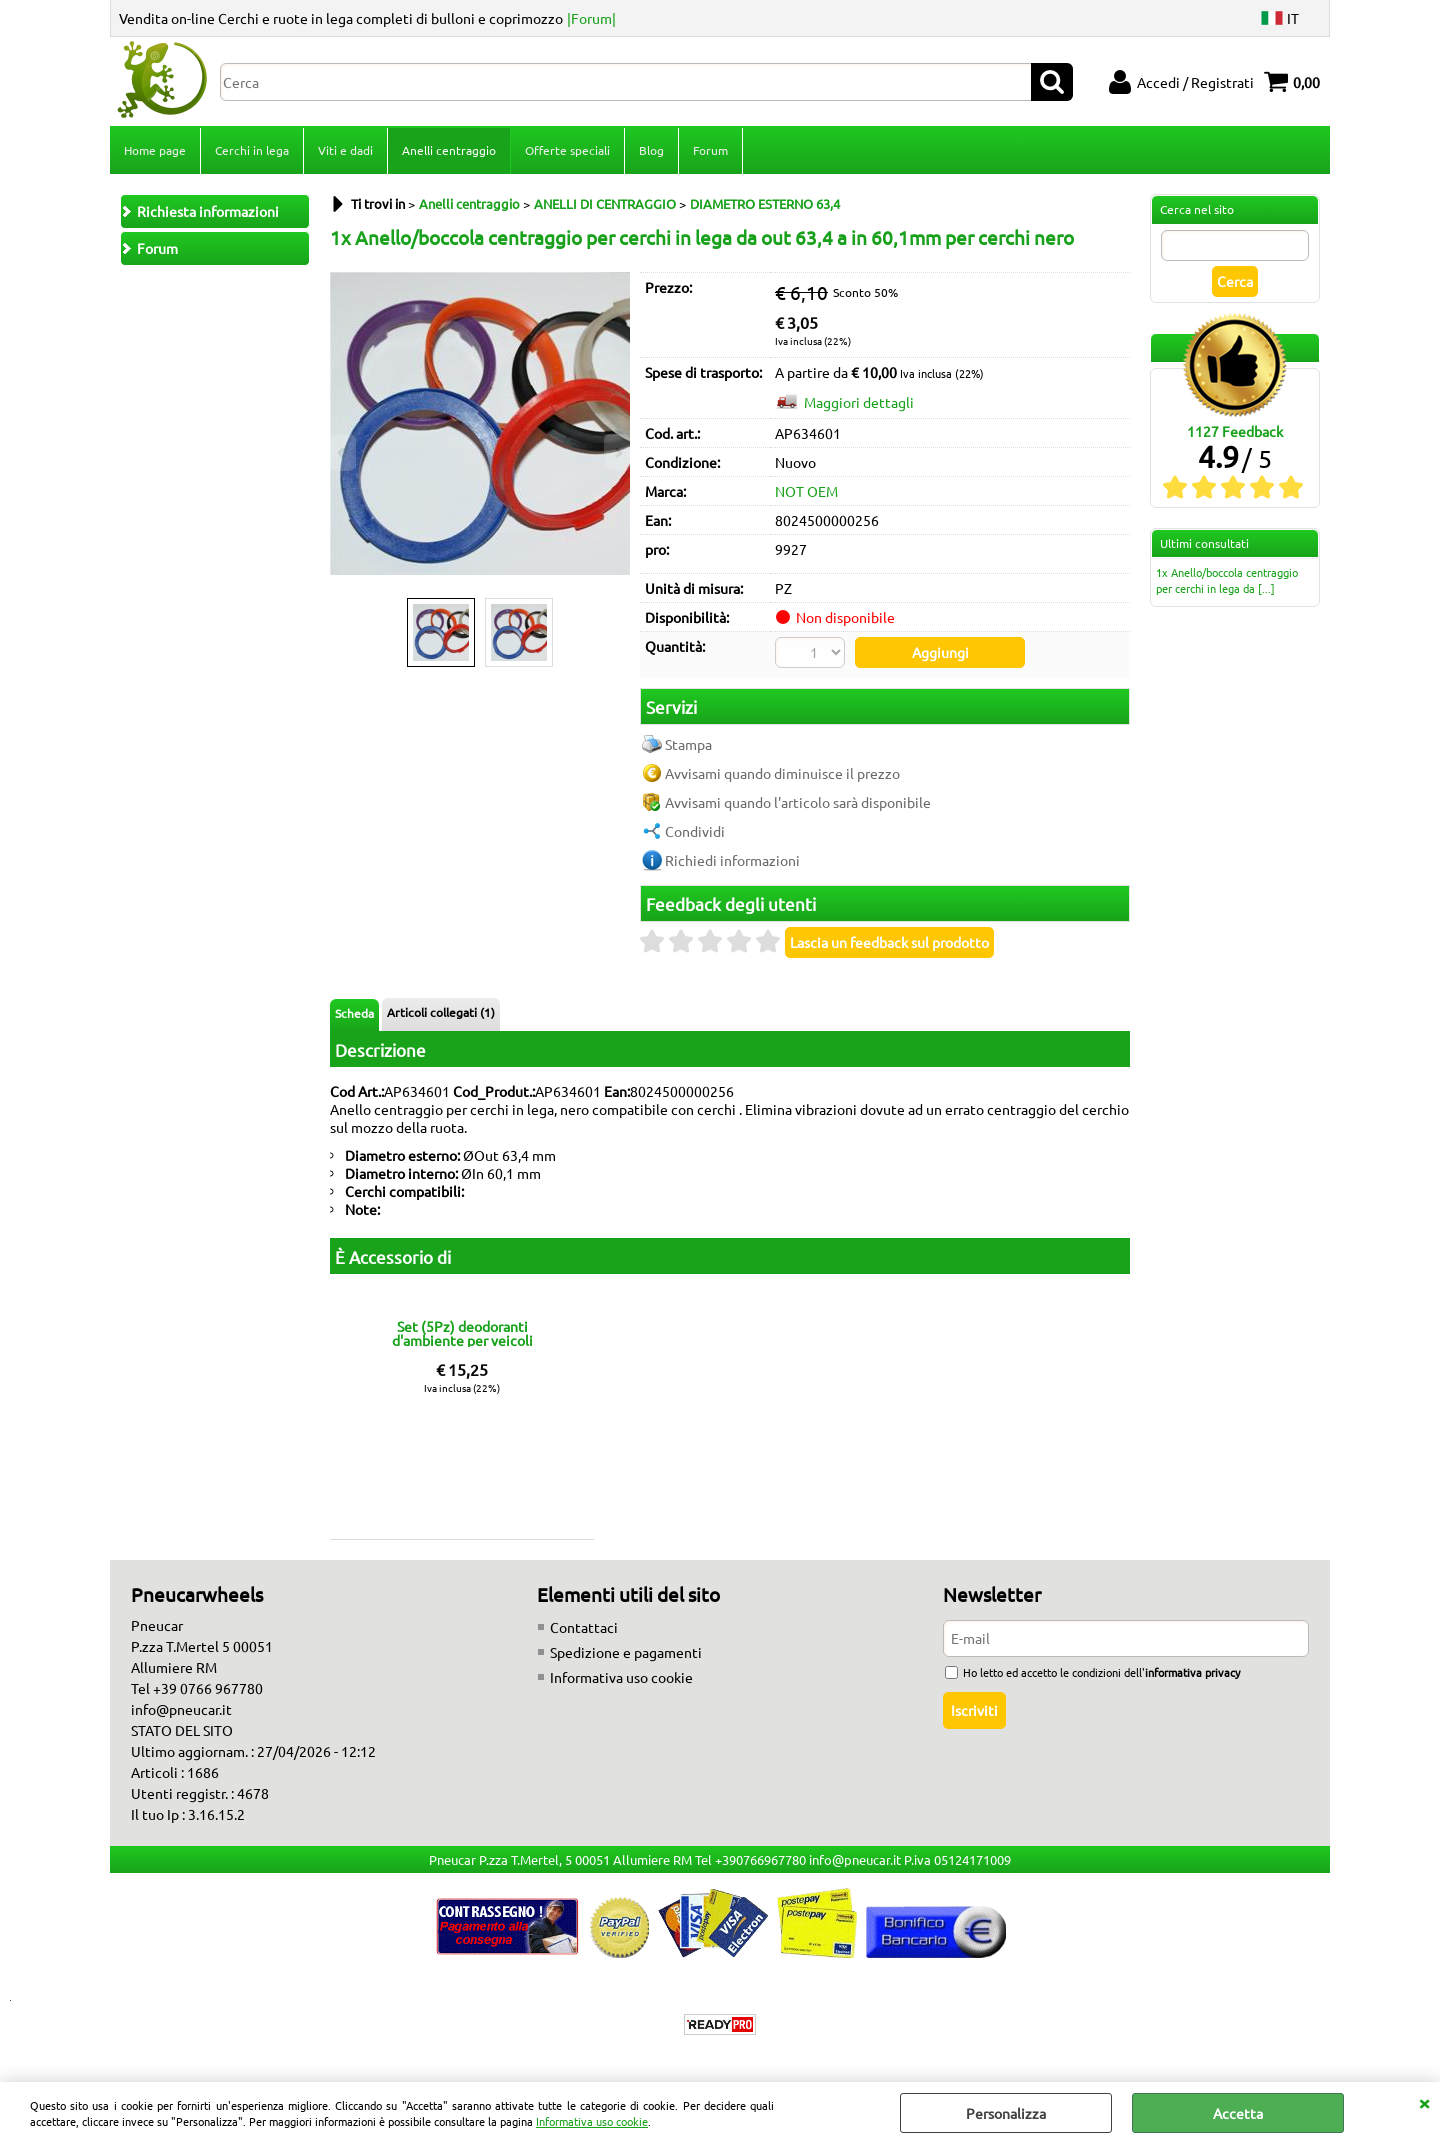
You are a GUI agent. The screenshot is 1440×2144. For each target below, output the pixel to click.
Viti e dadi (345, 150)
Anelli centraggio (449, 150)
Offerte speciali (567, 150)
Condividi (695, 831)
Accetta (1238, 2113)
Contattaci (584, 1627)
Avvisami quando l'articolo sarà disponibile (798, 802)
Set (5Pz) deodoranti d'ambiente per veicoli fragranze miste (462, 1333)
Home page (155, 150)
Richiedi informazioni (732, 860)
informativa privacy (1192, 1672)
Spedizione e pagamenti (626, 1652)
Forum (710, 150)
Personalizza (1006, 2113)
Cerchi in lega (252, 150)
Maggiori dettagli (859, 402)
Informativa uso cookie (592, 2121)
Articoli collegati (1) (441, 1012)
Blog (651, 150)
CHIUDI (1424, 2102)
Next (617, 452)
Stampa (688, 744)
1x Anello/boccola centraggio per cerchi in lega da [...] (1227, 580)
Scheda (354, 1013)
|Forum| (591, 18)
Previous (343, 452)
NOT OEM (806, 491)
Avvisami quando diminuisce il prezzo (782, 773)
